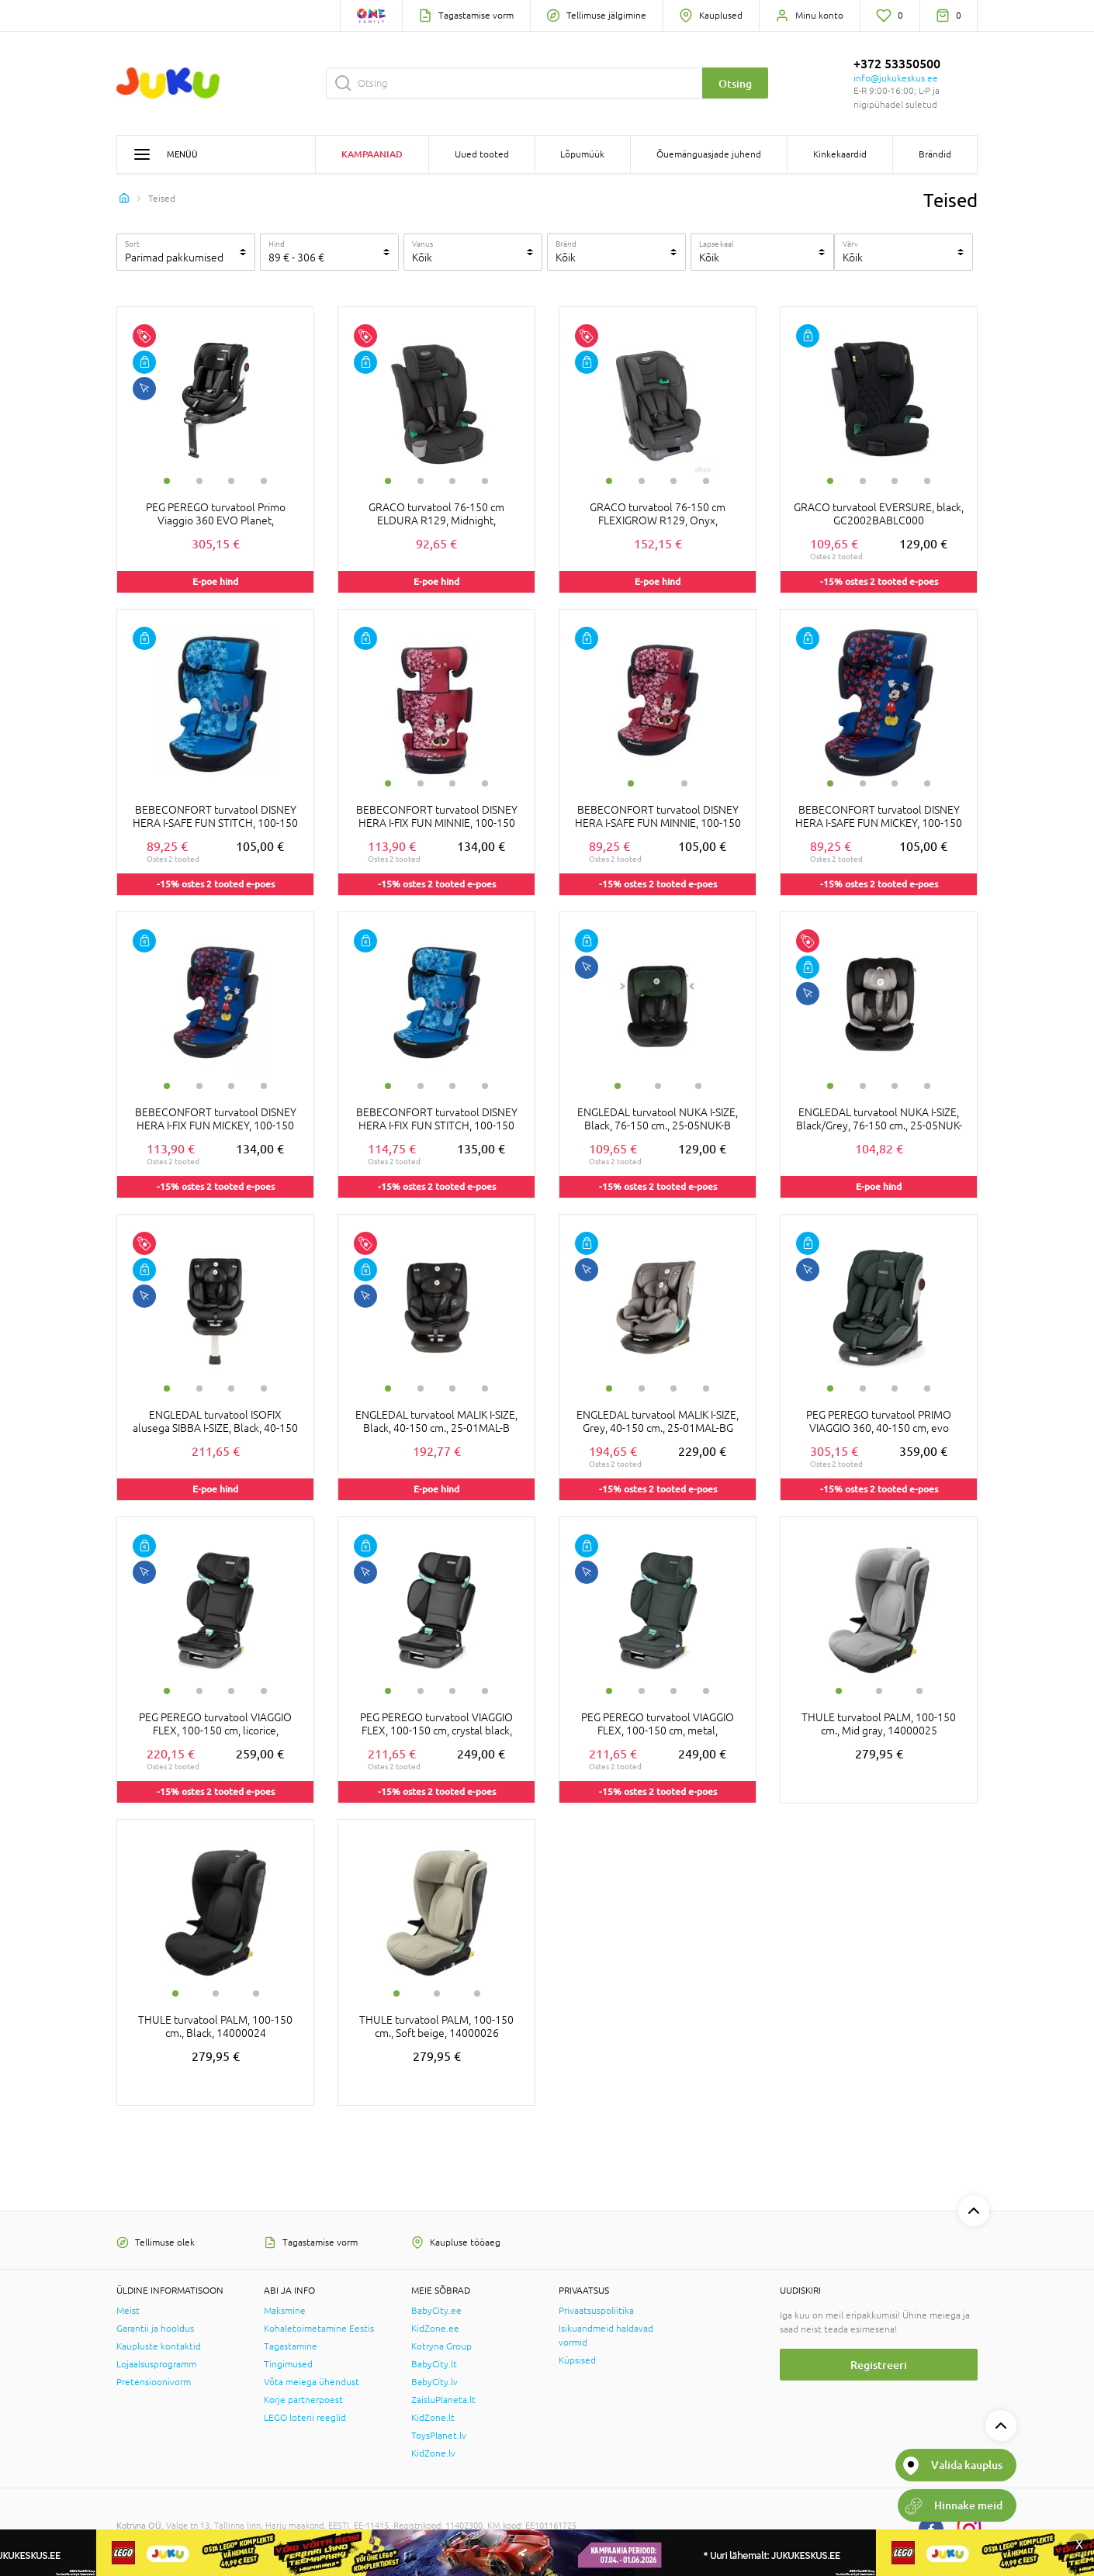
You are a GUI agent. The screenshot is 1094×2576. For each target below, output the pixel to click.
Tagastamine (290, 2346)
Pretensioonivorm (153, 2382)
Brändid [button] (935, 154)
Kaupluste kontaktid (158, 2346)
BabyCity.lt (434, 2364)
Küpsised (577, 2360)
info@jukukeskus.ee (895, 78)
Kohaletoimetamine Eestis (319, 2328)
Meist (128, 2310)
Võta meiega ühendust (311, 2382)
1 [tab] (167, 481)
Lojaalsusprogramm (156, 2364)
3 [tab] (231, 481)
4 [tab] (264, 481)
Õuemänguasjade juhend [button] (708, 154)
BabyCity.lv (434, 2382)
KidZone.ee (435, 2328)
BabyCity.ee (436, 2310)
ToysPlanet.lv (438, 2435)
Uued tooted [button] (482, 154)
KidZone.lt (433, 2417)
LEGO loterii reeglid (305, 2417)
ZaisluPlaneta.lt (443, 2399)
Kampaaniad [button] (372, 154)
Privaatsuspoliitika (596, 2310)
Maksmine (285, 2310)
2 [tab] (199, 481)
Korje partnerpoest (303, 2399)
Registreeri (878, 2364)
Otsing (735, 83)
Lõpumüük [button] (582, 154)
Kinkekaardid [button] (840, 154)
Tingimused (288, 2364)
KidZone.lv (433, 2453)
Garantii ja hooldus (155, 2328)
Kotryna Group (441, 2346)
